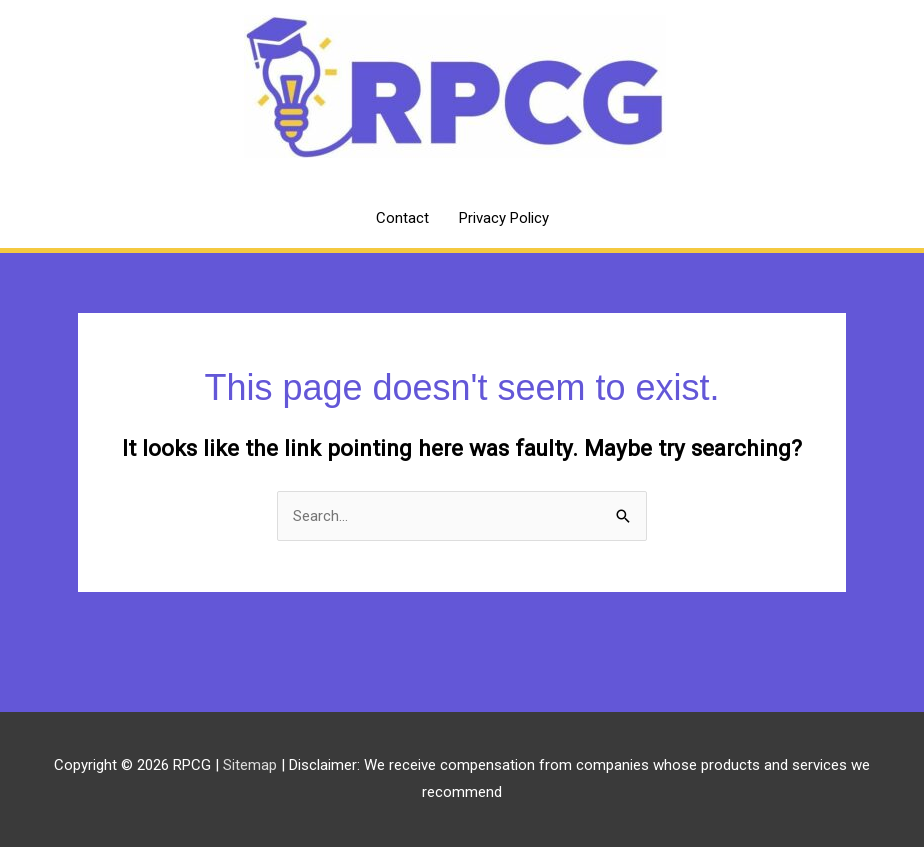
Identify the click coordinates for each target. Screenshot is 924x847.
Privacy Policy (504, 218)
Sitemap (252, 765)
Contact (402, 218)
